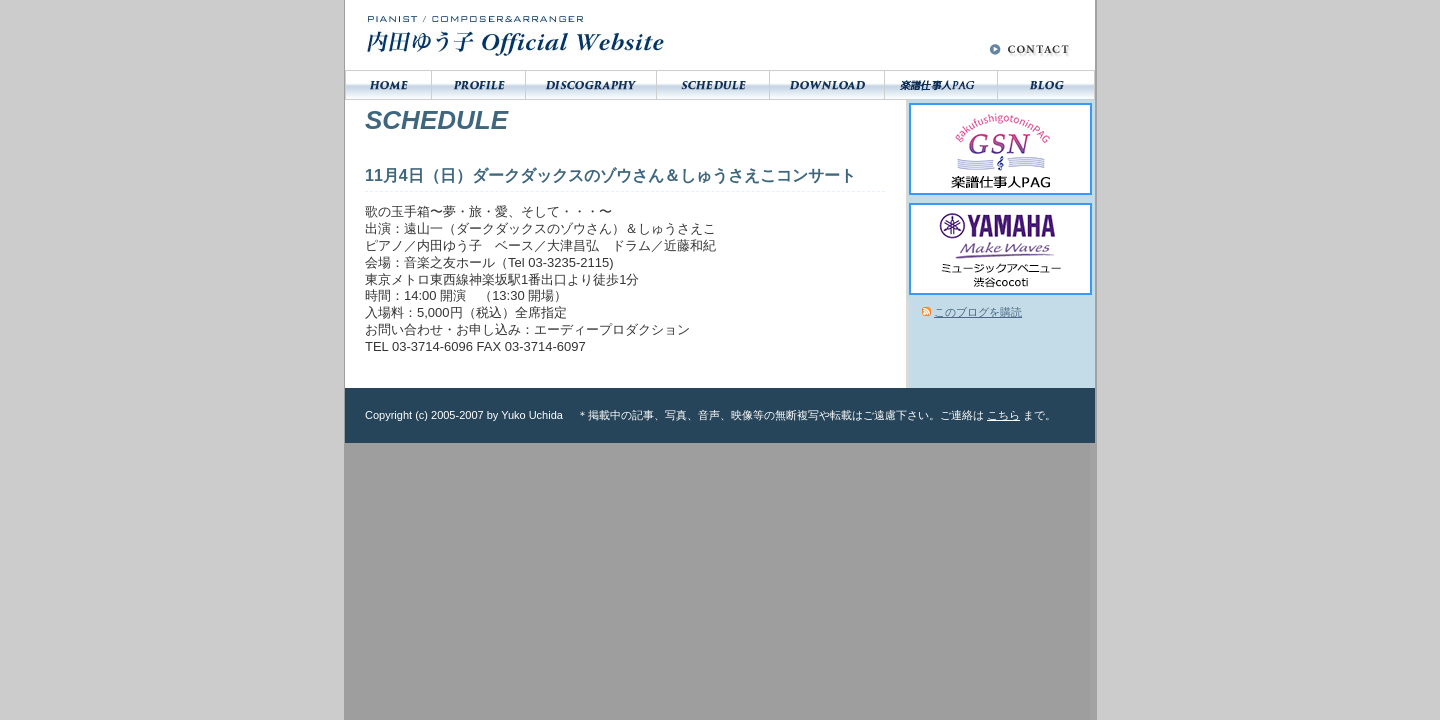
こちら (1003, 415)
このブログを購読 (978, 312)
